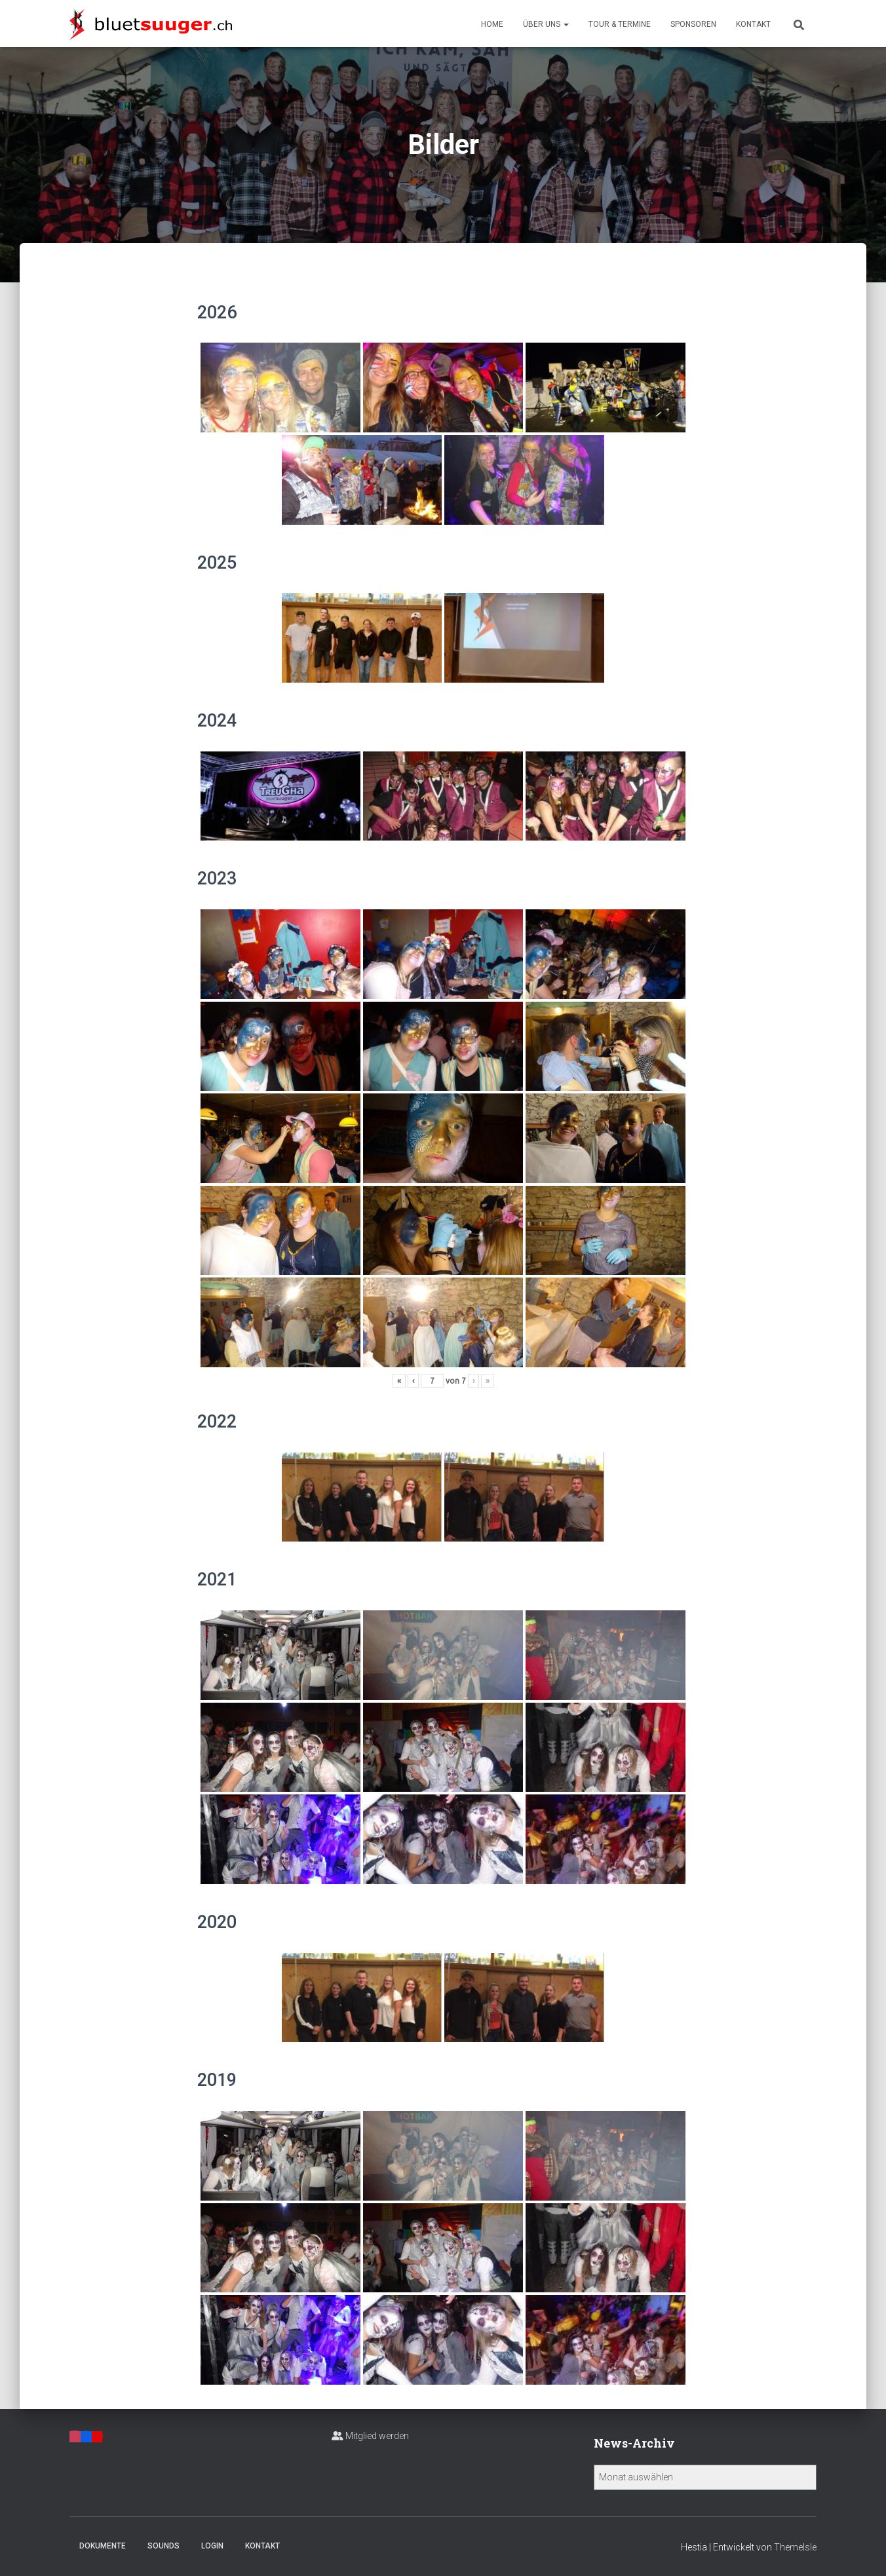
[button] (565, 24)
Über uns (546, 24)
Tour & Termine (619, 24)
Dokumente (102, 2545)
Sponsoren (693, 24)
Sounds (163, 2545)
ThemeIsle (795, 2547)
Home (492, 24)
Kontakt (753, 24)
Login (212, 2545)
